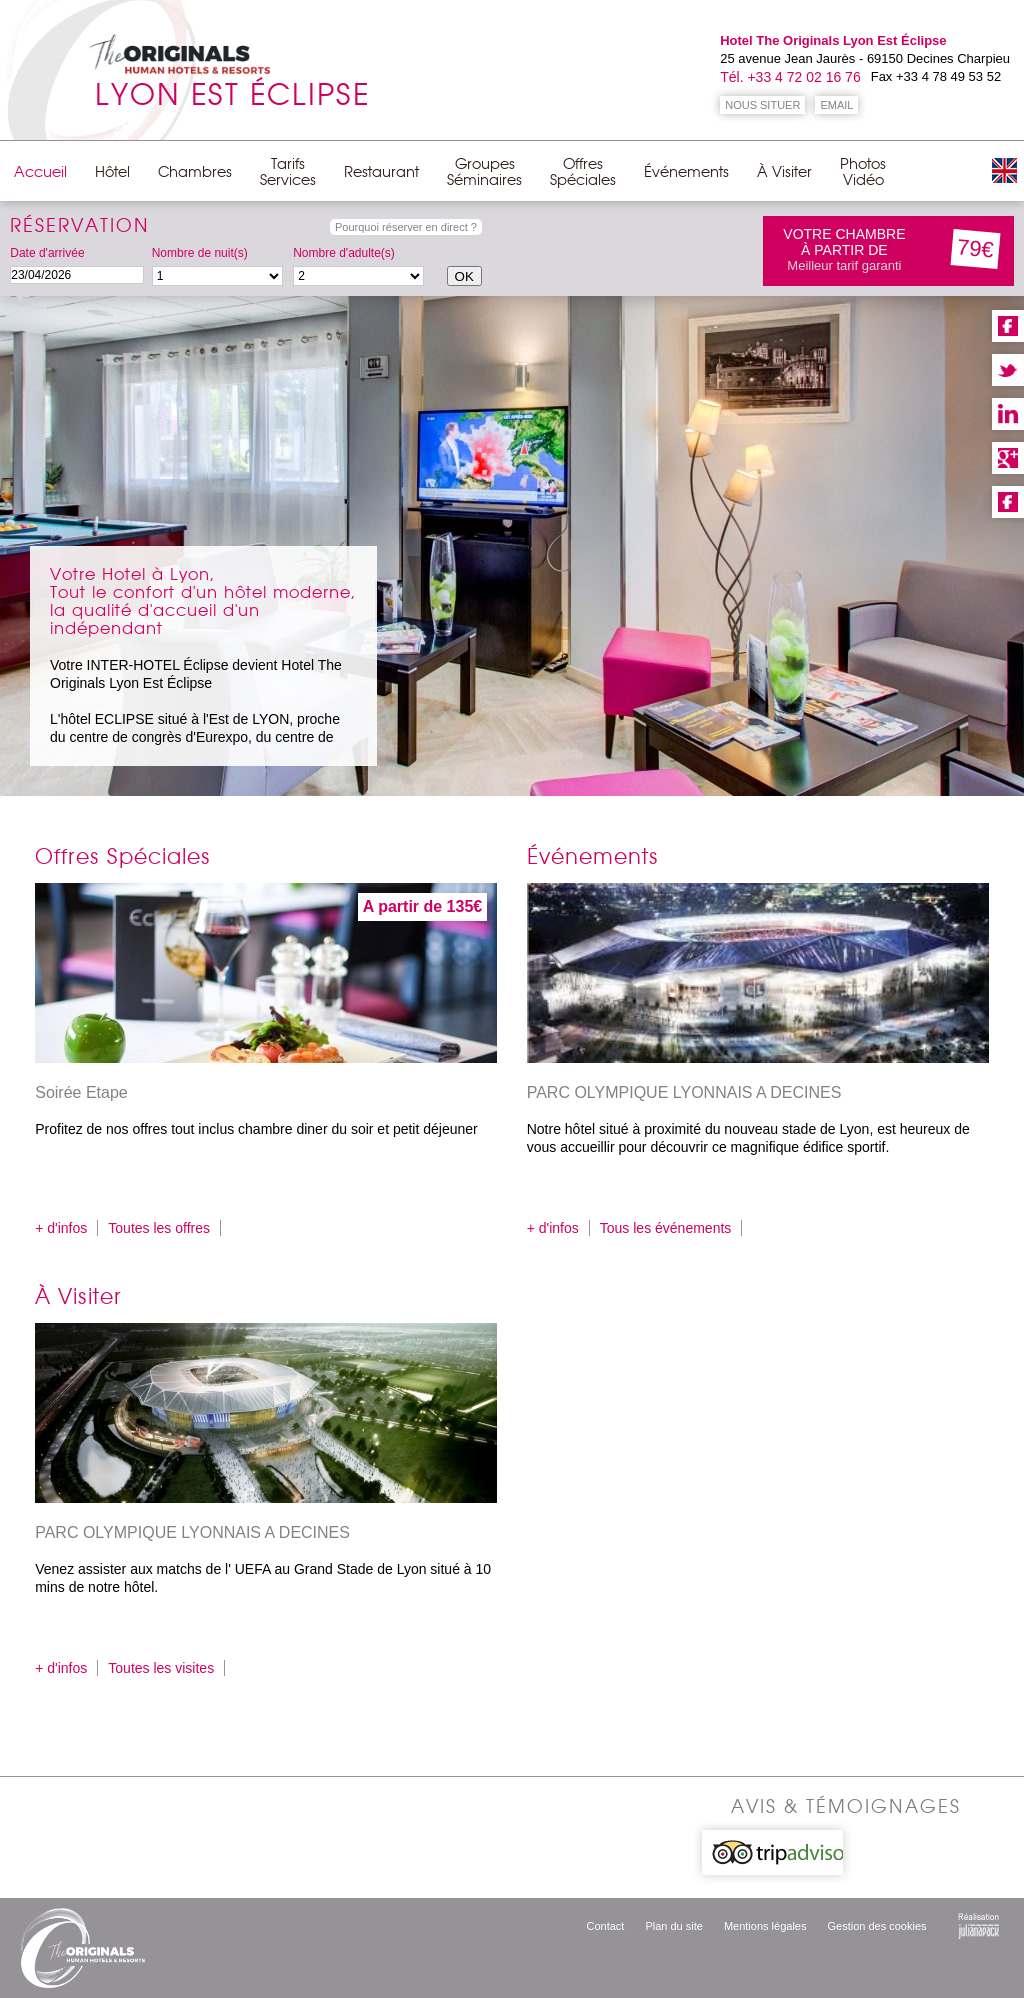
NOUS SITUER (762, 105)
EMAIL (836, 105)
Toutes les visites (161, 1668)
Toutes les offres (159, 1228)
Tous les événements (666, 1228)
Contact (606, 1926)
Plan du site (673, 1926)
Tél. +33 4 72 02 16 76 (790, 77)
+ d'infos (61, 1228)
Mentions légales (765, 1926)
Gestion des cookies (876, 1926)
